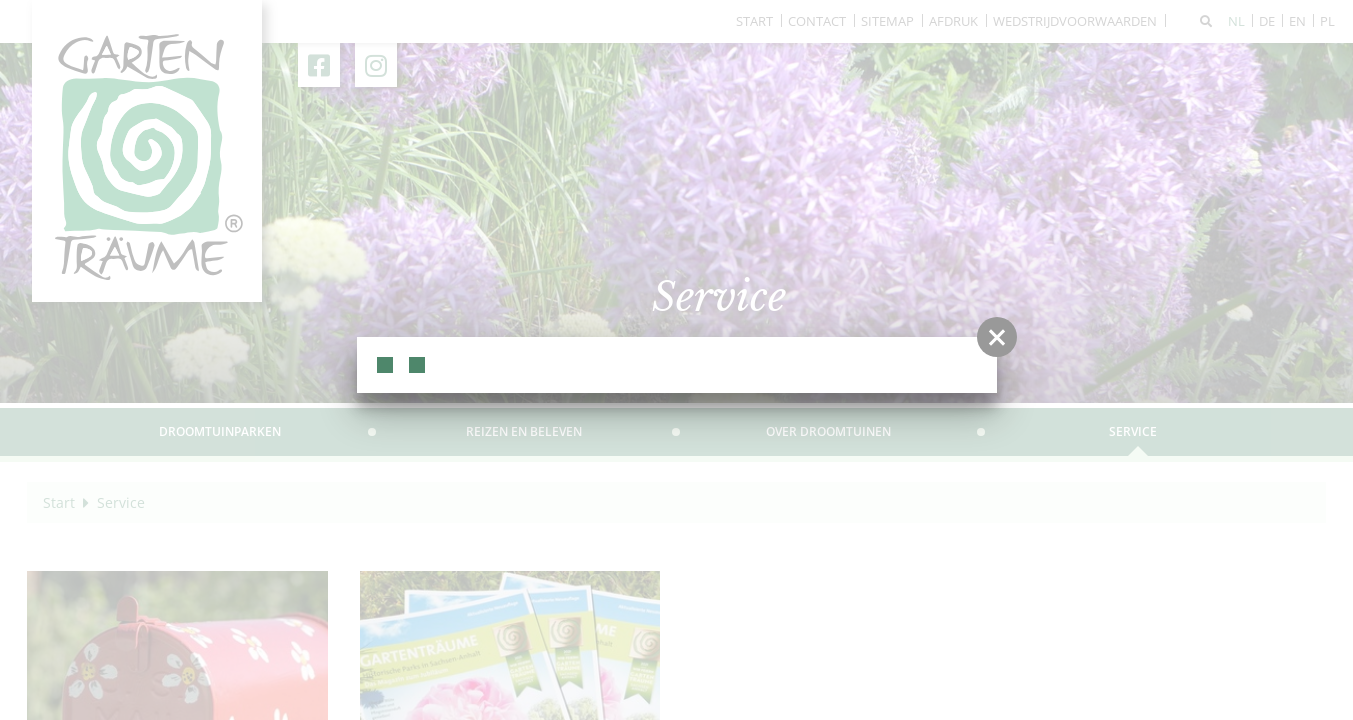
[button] (997, 337)
